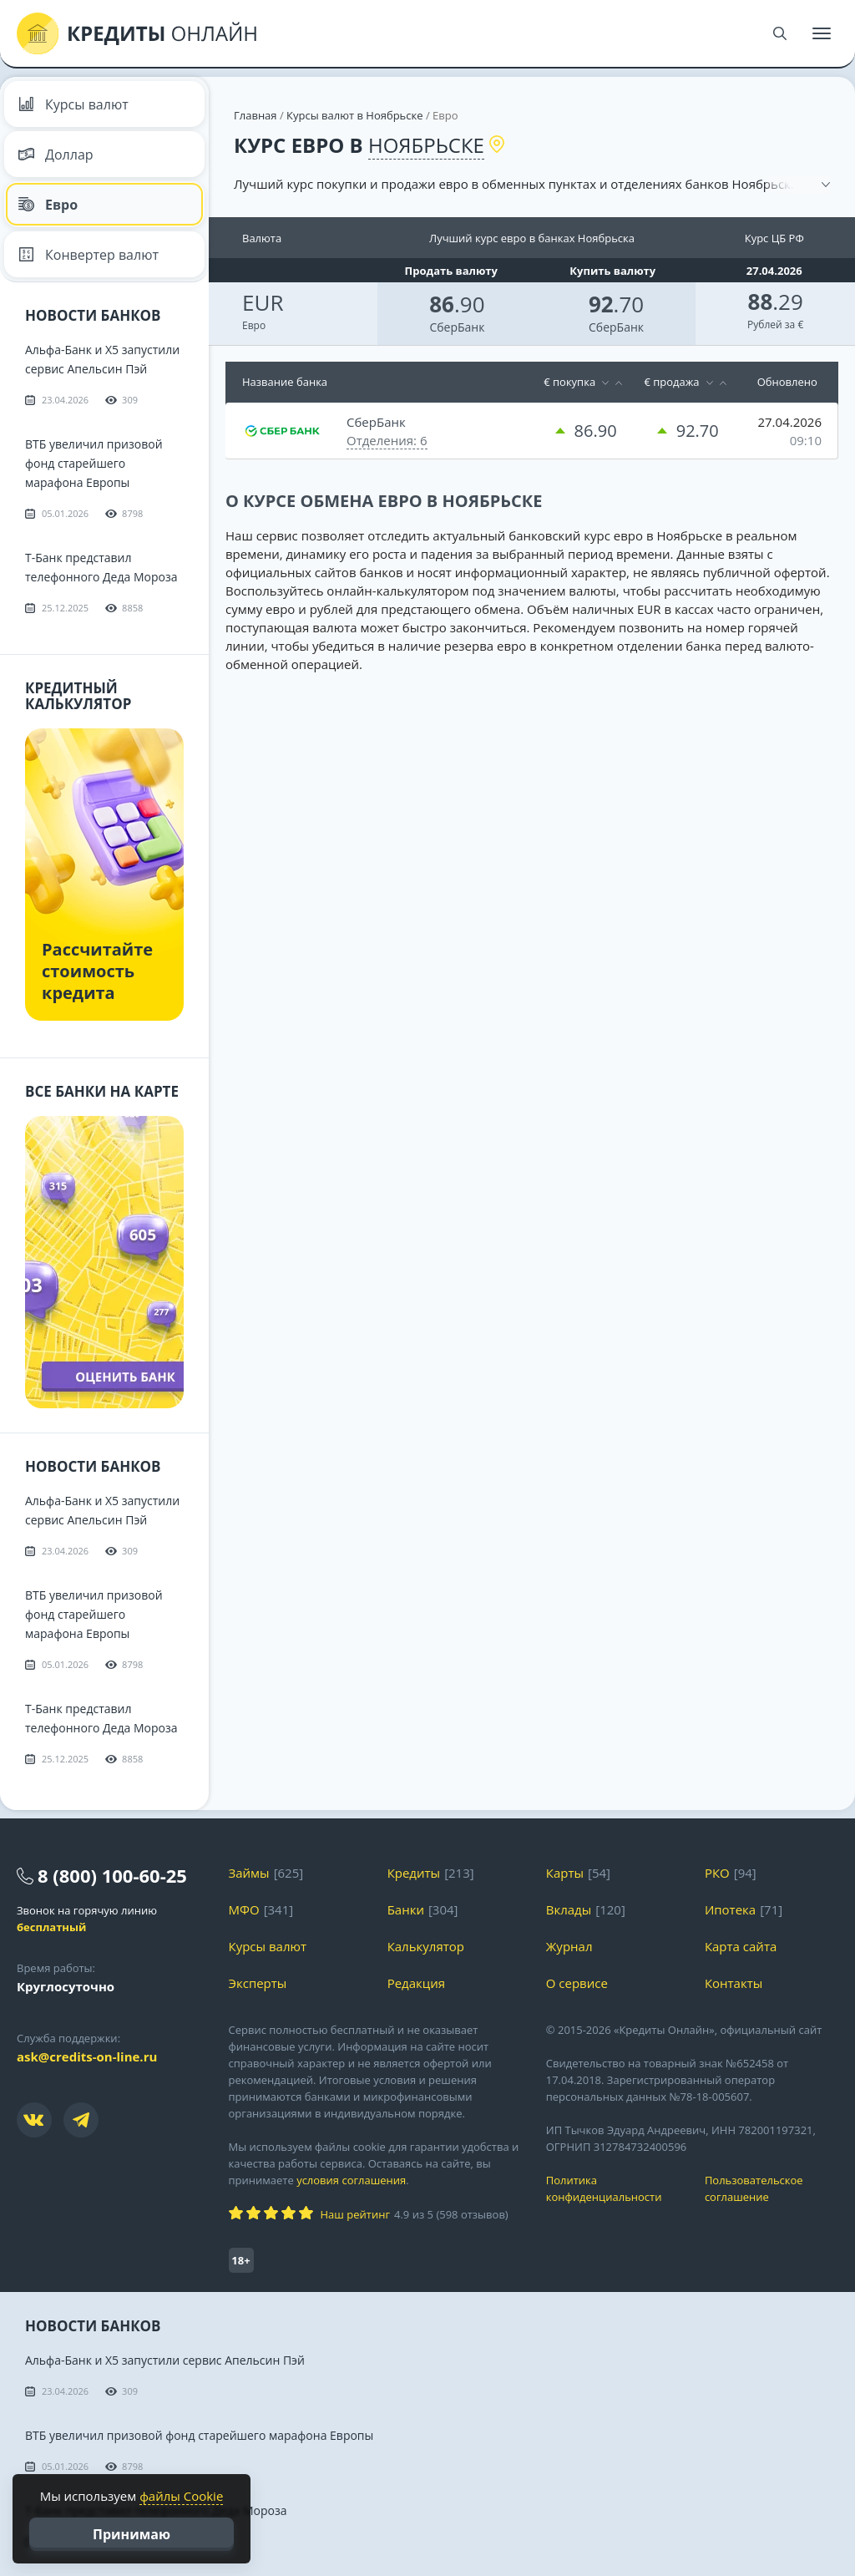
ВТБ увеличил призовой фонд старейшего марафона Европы (94, 463)
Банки (405, 1909)
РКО (717, 1872)
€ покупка (569, 381)
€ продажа (671, 381)
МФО (244, 1909)
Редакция (416, 1983)
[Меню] (821, 33)
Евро (48, 204)
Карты (565, 1872)
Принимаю (131, 2534)
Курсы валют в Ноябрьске (354, 115)
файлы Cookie (181, 2495)
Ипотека (730, 1909)
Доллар (56, 154)
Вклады (569, 1909)
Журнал (569, 1946)
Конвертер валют (88, 255)
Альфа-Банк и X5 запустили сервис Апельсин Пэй (165, 2360)
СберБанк (456, 327)
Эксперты (258, 1983)
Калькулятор (425, 1946)
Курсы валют (73, 104)
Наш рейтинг (355, 2214)
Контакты (733, 1983)
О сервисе (577, 1983)
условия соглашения (351, 2180)
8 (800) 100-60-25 (112, 1875)
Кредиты (414, 1872)
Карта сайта (741, 1946)
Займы (249, 1872)
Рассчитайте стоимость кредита (97, 971)
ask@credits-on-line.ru (87, 2056)
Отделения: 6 (387, 440)
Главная (255, 115)
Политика (613, 2189)
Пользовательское (771, 2189)
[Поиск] (780, 33)
